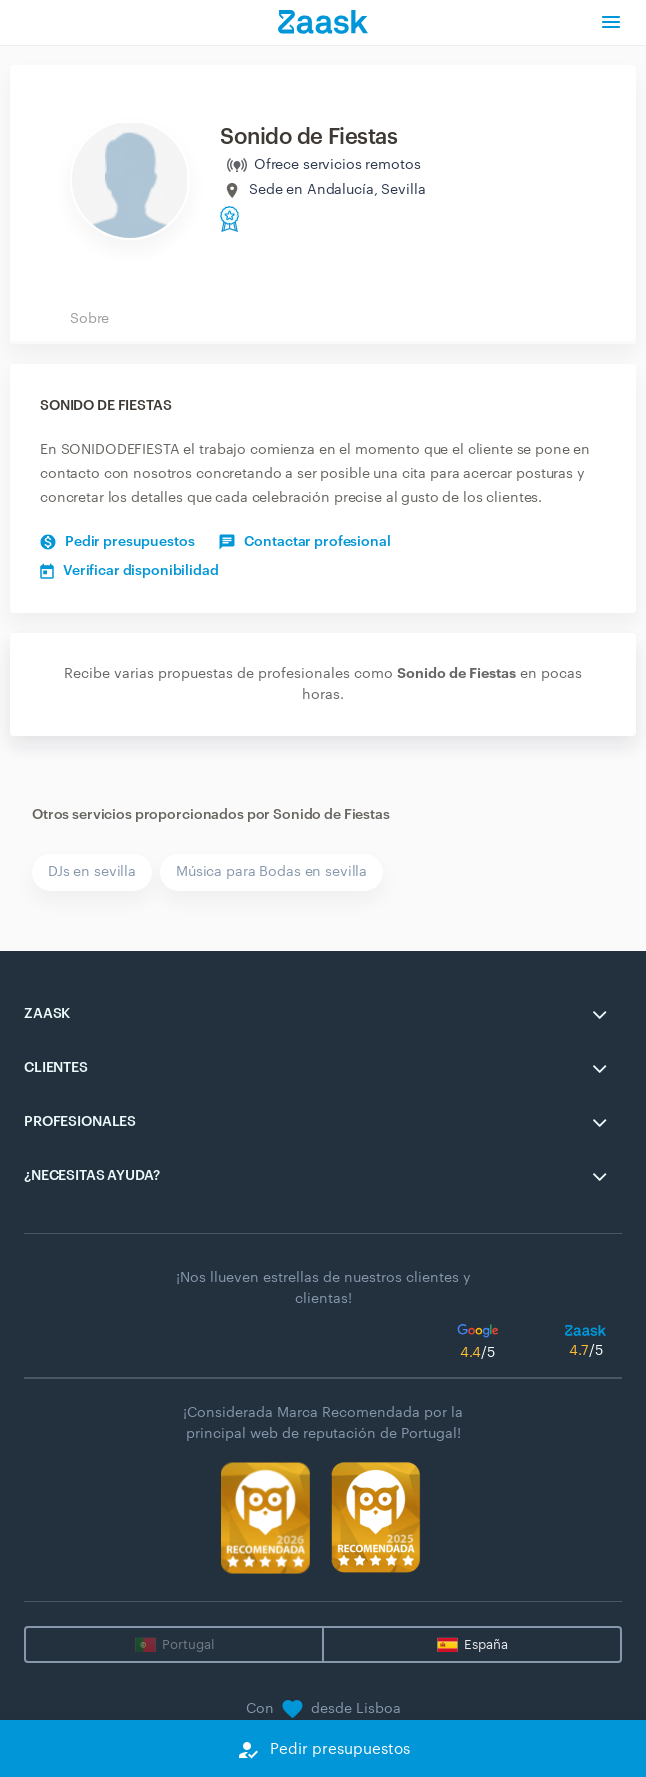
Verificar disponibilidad (129, 571)
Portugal (188, 1644)
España (486, 1644)
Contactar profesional (304, 542)
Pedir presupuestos (117, 542)
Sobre (89, 319)
